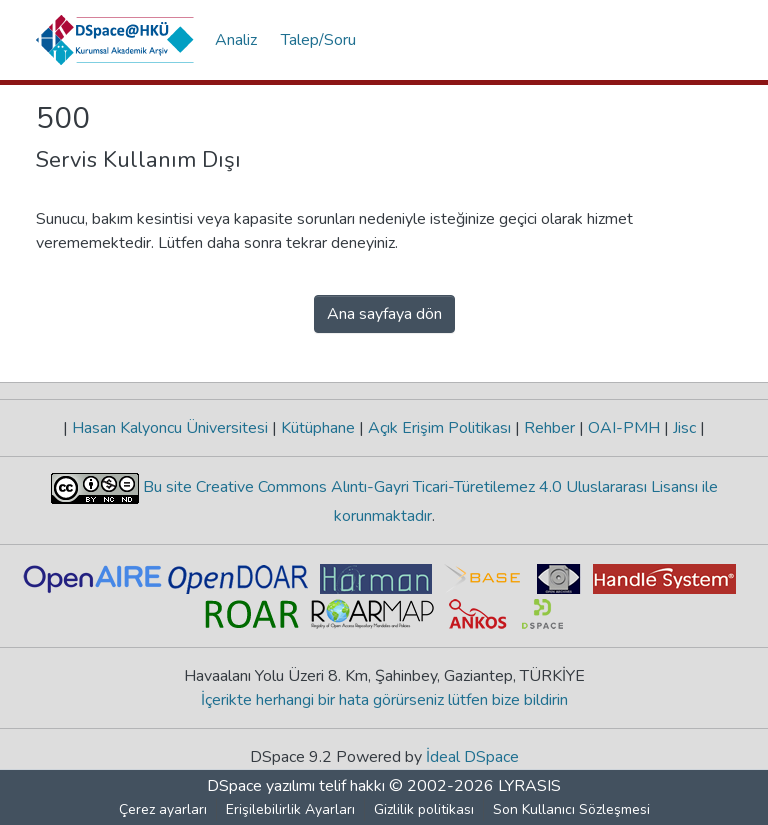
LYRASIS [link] (529, 786)
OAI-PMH (624, 428)
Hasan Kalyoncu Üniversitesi (170, 428)
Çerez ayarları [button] (163, 809)
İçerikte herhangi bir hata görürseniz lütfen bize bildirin (384, 700)
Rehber (549, 428)
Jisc (684, 428)
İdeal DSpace (472, 757)
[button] (115, 40)
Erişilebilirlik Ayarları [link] (290, 809)
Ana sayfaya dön (384, 314)
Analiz (236, 40)
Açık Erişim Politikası (439, 428)
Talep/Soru (318, 40)
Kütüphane (318, 428)
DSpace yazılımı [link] (261, 786)
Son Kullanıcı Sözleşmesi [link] (571, 809)
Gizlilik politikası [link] (424, 809)
